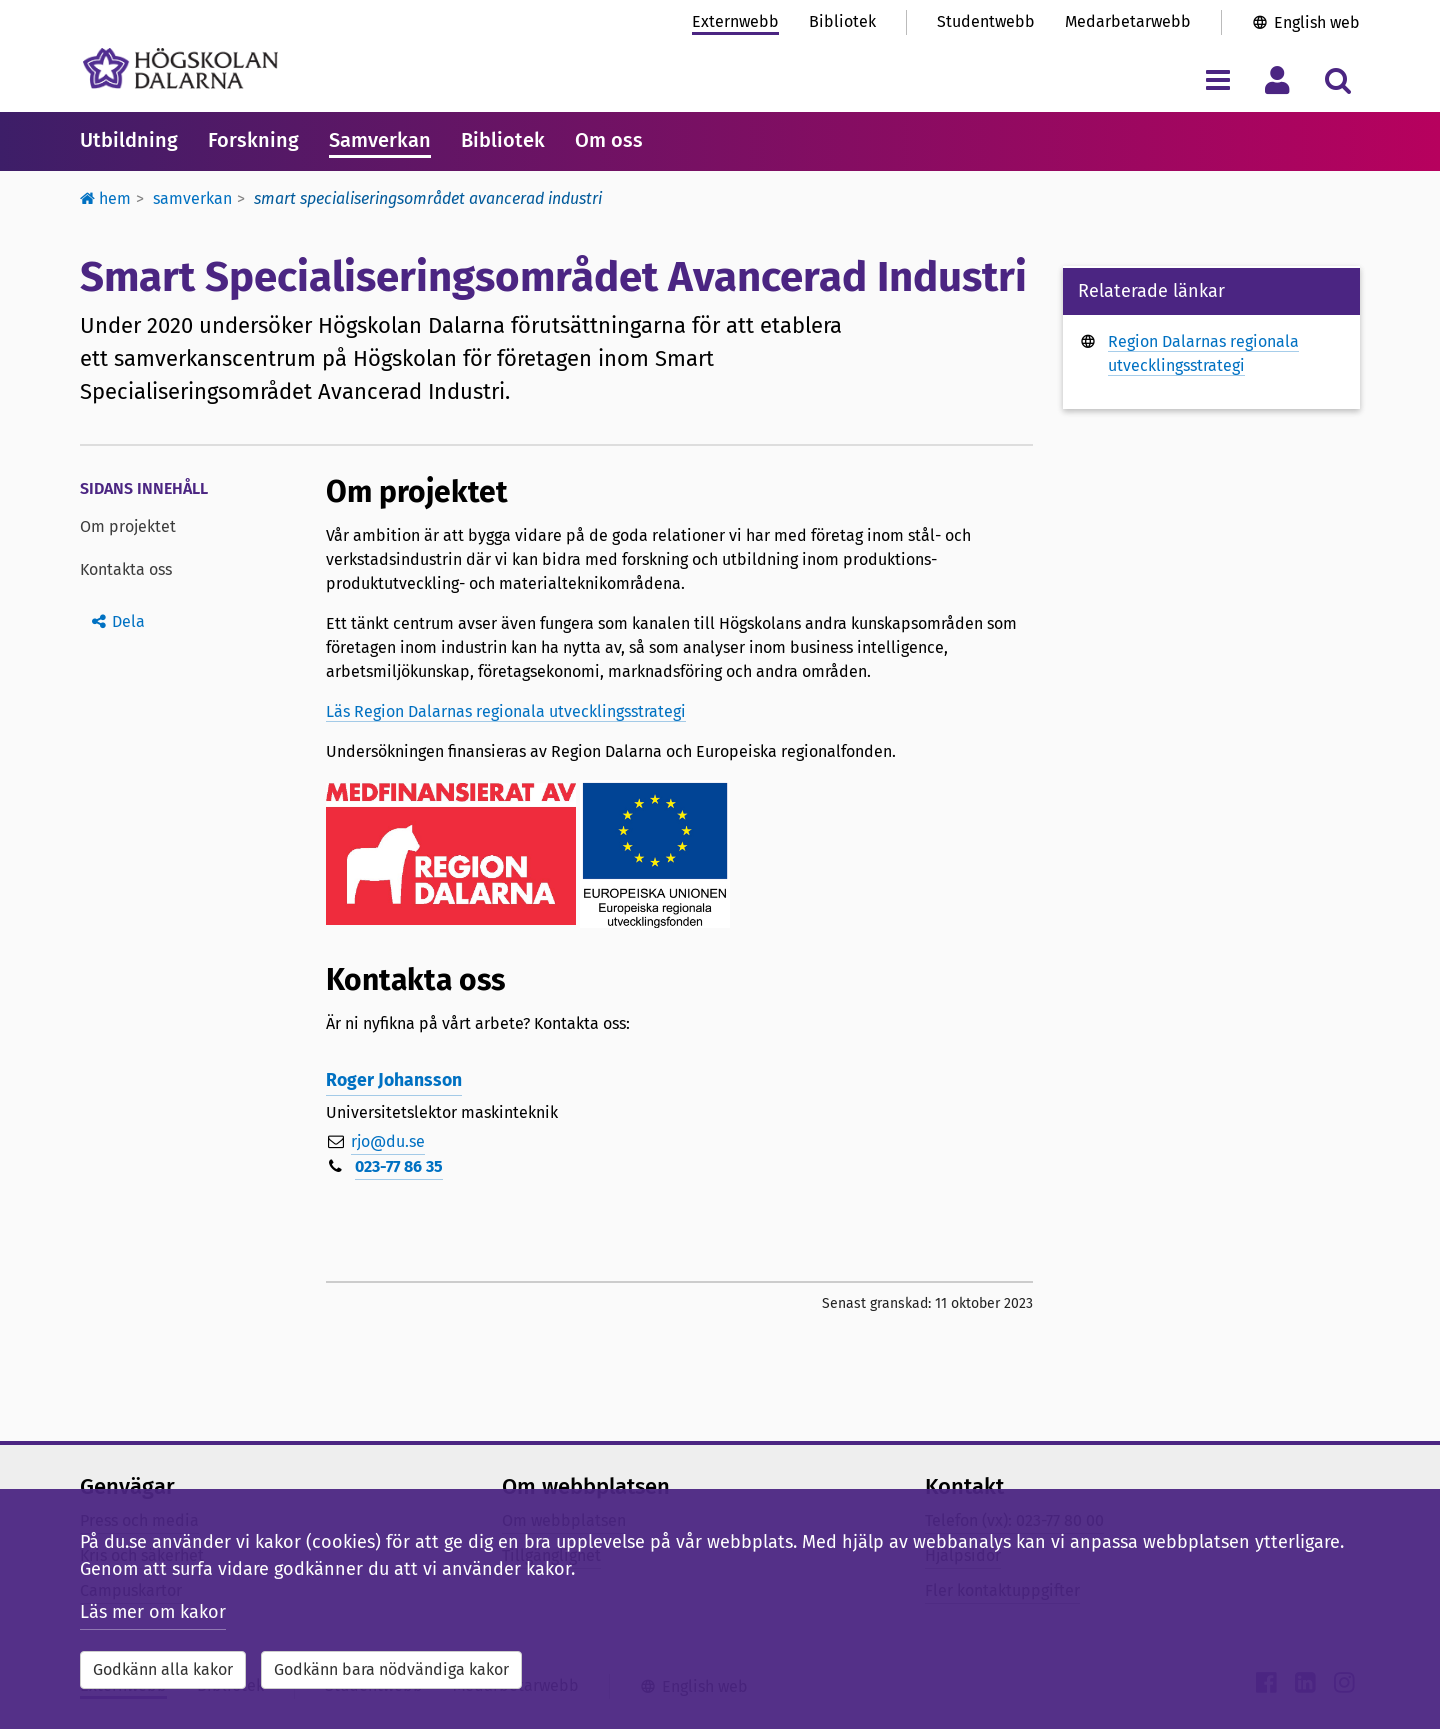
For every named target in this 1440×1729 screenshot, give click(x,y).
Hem (105, 198)
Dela (128, 621)
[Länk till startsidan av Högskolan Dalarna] (180, 68)
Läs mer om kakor (153, 1612)
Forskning (253, 140)
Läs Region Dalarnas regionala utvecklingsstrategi (506, 711)
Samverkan (380, 140)
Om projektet (128, 526)
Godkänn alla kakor (163, 1669)
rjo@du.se (388, 1141)
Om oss (609, 140)
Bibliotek (842, 21)
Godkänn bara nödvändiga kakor (391, 1669)
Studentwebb (986, 21)
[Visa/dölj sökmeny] (1337, 79)
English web (1317, 22)
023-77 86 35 (399, 1166)
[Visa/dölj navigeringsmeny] (1217, 79)
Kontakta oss (126, 569)
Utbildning (129, 140)
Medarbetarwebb (1128, 21)
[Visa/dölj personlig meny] (1277, 79)
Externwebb (735, 21)
